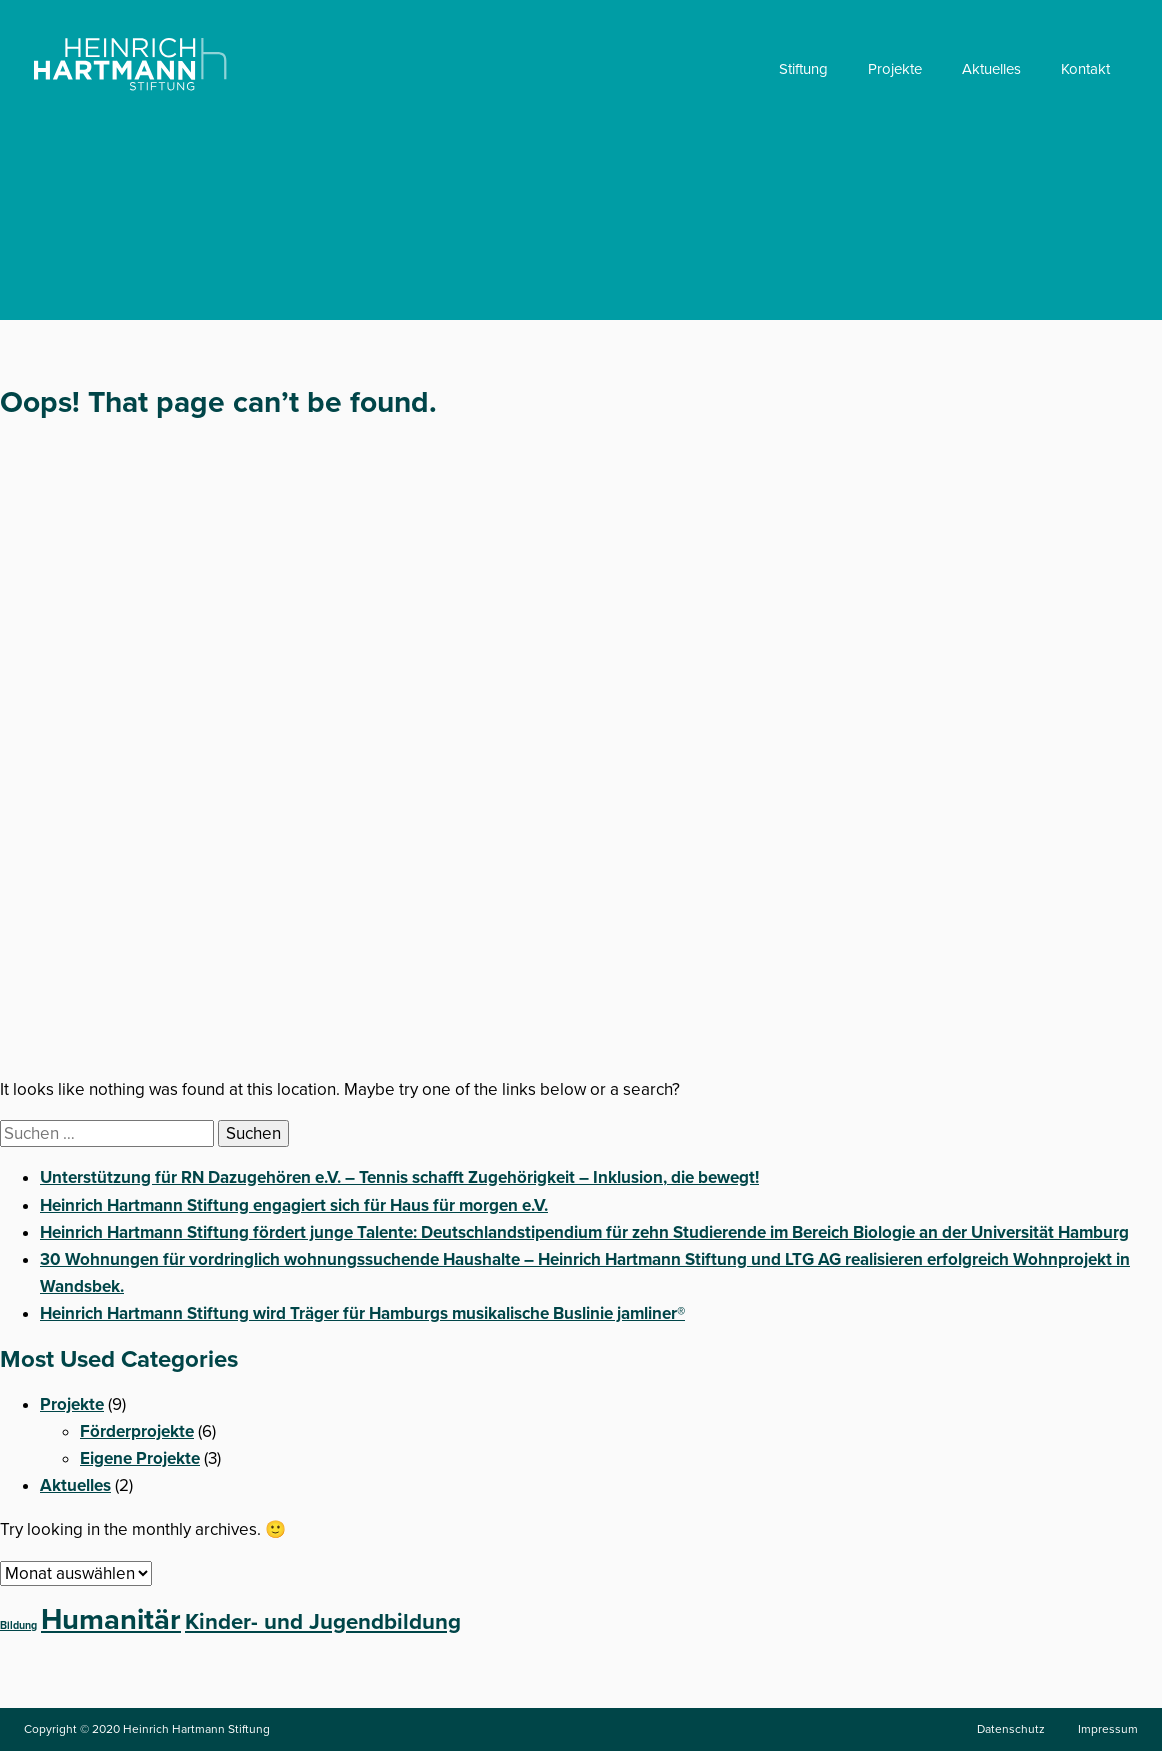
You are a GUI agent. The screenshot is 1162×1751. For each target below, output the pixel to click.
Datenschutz (1011, 1729)
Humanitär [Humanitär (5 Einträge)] (111, 1619)
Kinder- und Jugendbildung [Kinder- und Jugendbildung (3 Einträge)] (323, 1622)
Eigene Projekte (140, 1458)
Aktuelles (991, 69)
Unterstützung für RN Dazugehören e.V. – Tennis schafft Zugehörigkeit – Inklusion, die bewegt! (399, 1177)
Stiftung (803, 69)
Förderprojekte (137, 1431)
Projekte (895, 69)
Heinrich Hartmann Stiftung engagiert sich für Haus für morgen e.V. (294, 1205)
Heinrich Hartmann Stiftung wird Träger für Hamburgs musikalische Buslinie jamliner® (362, 1313)
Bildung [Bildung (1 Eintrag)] (18, 1625)
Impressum (1108, 1729)
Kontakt (1085, 69)
